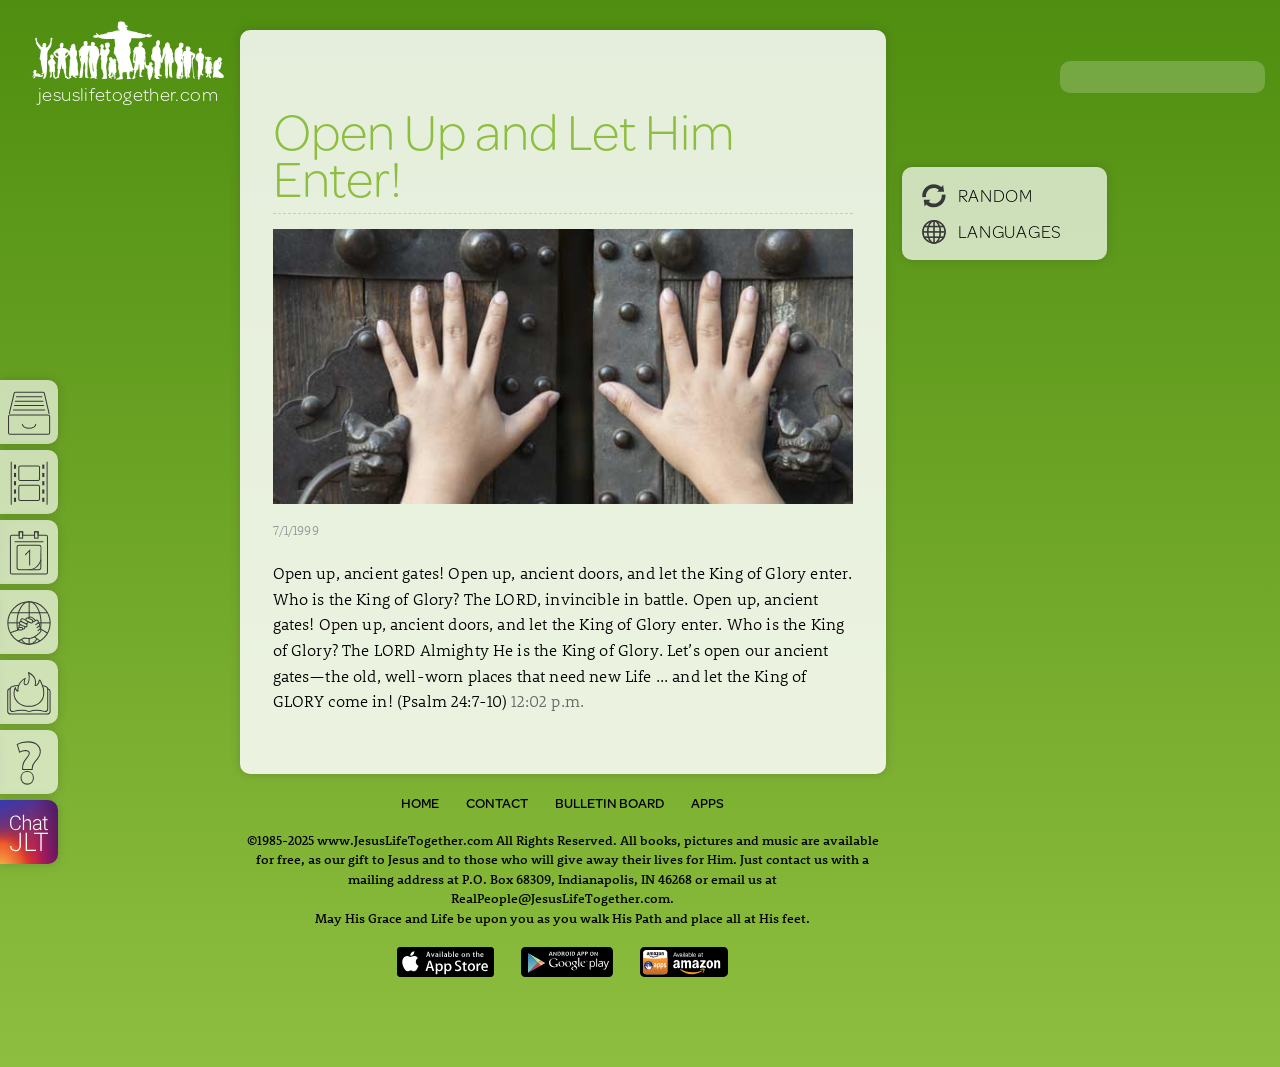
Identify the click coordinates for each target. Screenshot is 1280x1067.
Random (977, 195)
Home (420, 803)
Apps (707, 803)
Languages (992, 231)
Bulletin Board (609, 803)
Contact (497, 803)
